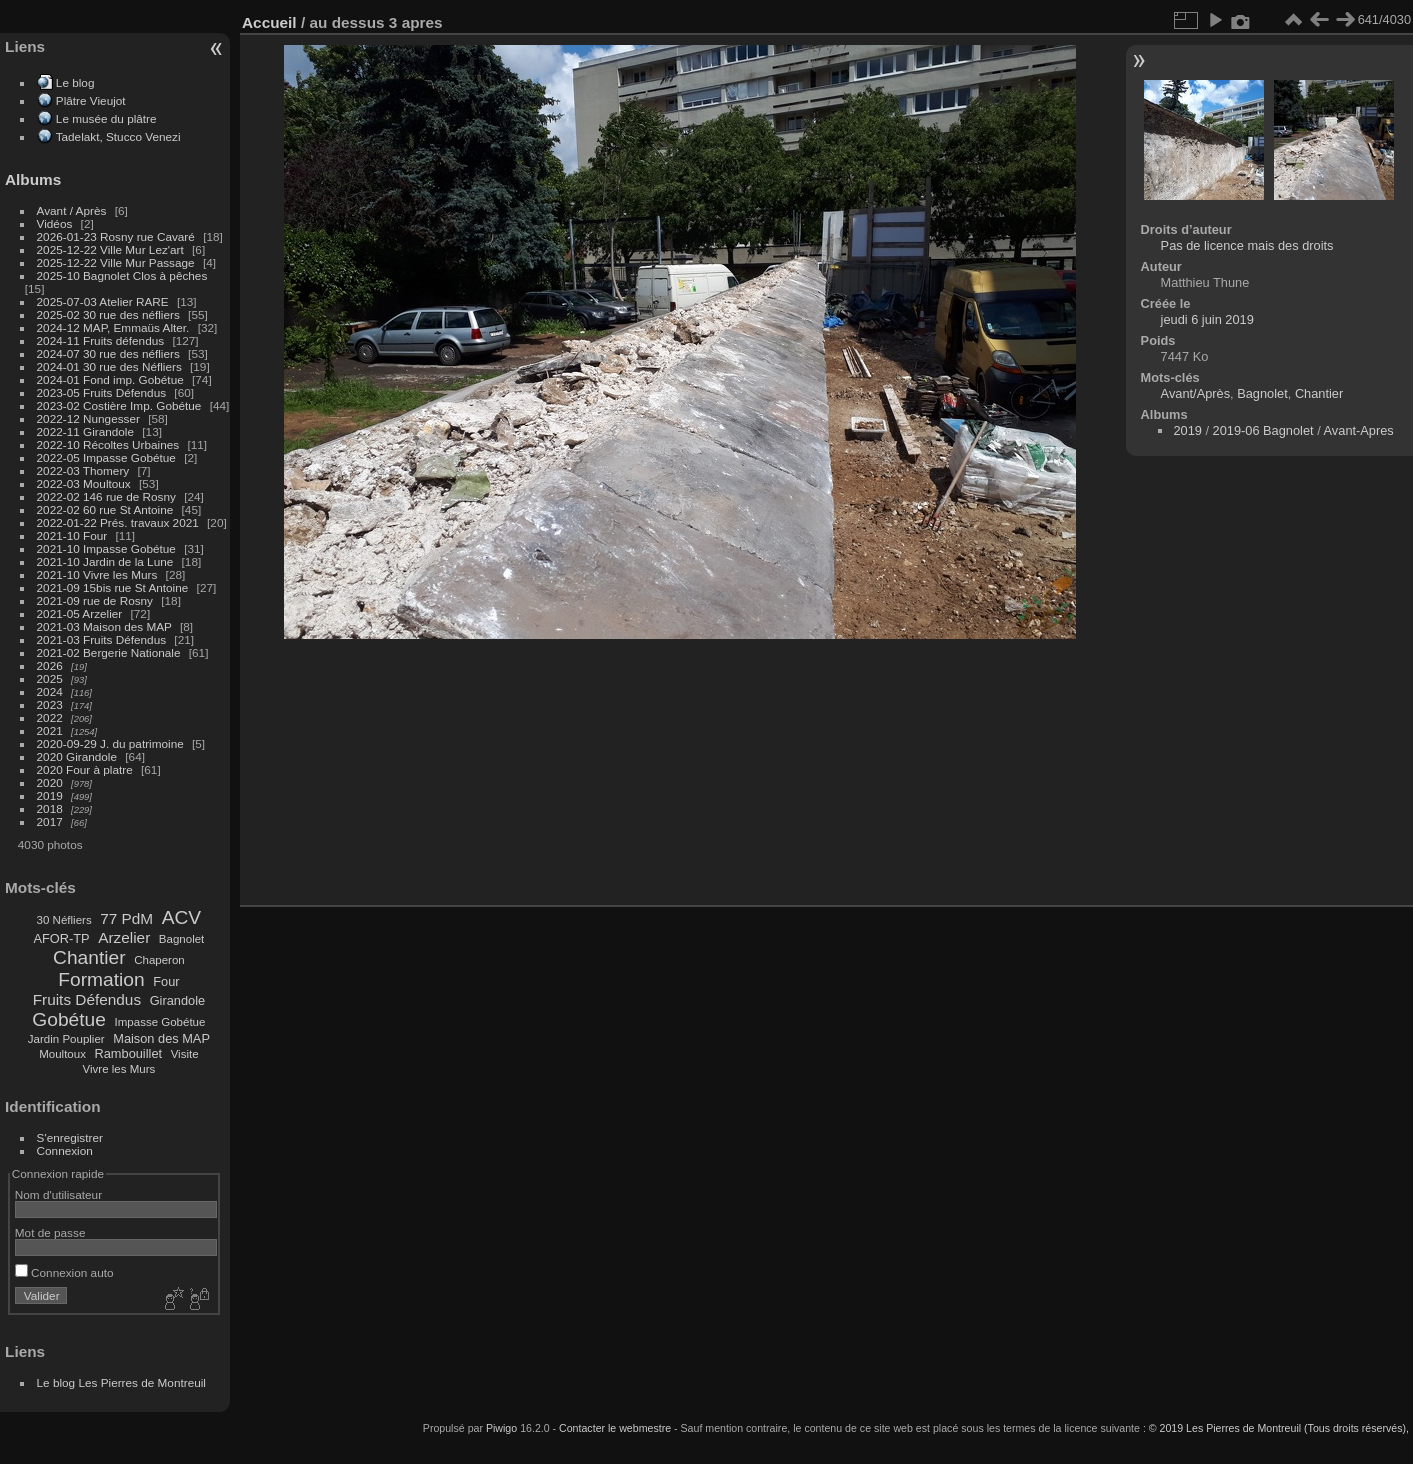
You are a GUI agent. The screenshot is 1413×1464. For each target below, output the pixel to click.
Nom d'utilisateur (58, 1194)
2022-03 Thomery (83, 470)
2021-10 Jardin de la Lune (105, 561)
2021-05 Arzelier (80, 613)
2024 (50, 691)
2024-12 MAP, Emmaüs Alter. (113, 327)
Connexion (65, 1150)
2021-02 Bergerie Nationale (109, 652)
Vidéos (55, 223)
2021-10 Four (72, 535)
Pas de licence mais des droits (1247, 245)
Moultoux (62, 1054)
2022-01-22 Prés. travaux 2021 (118, 522)
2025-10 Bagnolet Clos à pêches (122, 275)
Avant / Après (72, 210)
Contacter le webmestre (615, 1428)
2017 (50, 821)
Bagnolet (181, 939)
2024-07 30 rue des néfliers (108, 353)
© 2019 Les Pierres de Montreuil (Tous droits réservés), (1279, 1428)
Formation (101, 979)
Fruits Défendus (87, 999)
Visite (185, 1054)
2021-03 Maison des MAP (104, 626)
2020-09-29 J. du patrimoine (110, 743)
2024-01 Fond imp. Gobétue (110, 379)
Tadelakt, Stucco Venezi (118, 136)
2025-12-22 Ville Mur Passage (116, 262)
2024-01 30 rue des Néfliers (111, 366)
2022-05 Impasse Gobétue (106, 457)
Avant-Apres (1359, 430)
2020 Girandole (77, 756)
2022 (50, 717)
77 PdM (126, 918)
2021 (50, 730)
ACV (181, 917)
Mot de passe (50, 1232)
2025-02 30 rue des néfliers (108, 314)
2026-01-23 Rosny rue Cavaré (116, 236)
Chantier (89, 957)
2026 (50, 665)
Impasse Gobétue (160, 1022)
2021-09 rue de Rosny (95, 600)
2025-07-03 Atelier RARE (103, 301)
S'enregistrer (70, 1137)
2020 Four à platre (85, 769)
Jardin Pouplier (66, 1039)
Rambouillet (129, 1053)
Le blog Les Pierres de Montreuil (121, 1382)
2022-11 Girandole (85, 431)
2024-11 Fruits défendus (101, 340)
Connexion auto (64, 1272)
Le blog (75, 82)
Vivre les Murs (119, 1069)
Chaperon (159, 960)
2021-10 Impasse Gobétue (106, 548)
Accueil (269, 22)
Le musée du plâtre (106, 118)
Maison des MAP (161, 1038)
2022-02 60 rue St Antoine (105, 509)
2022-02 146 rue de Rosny (106, 496)
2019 (50, 795)
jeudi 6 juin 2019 (1207, 319)
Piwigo (501, 1428)
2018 (50, 808)
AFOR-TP (61, 938)
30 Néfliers (64, 920)
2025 (50, 678)
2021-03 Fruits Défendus (102, 639)
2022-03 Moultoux (84, 483)
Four (166, 981)
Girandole (178, 1000)
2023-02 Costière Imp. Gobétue (119, 405)
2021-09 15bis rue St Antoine (113, 587)
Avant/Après (1195, 393)
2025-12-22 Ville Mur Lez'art (110, 249)
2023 (50, 704)
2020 (50, 782)
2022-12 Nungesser (88, 418)
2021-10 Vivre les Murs (97, 574)
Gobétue (69, 1019)
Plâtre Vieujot (91, 100)
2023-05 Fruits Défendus (102, 392)
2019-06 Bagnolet (1263, 430)
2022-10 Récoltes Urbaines (108, 444)
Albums (33, 179)
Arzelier (124, 937)
